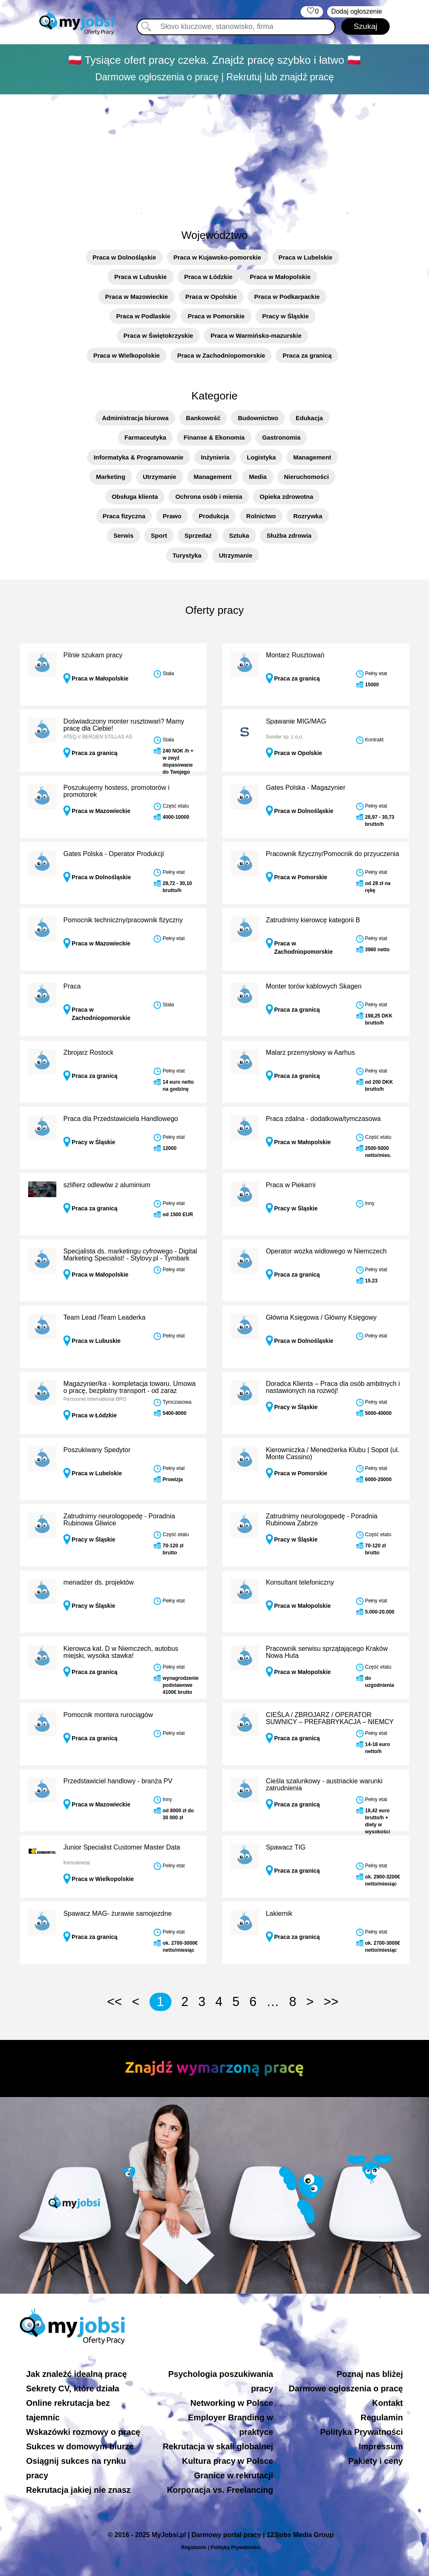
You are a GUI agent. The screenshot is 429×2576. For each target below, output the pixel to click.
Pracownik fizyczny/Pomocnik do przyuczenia (332, 853)
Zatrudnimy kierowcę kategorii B (313, 920)
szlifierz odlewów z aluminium (106, 1184)
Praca (72, 986)
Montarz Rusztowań (295, 655)
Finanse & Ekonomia (214, 437)
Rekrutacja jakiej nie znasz (78, 2489)
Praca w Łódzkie (208, 276)
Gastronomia (281, 437)
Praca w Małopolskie (280, 276)
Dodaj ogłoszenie (356, 11)
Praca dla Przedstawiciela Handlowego (120, 1118)
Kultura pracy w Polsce (227, 2460)
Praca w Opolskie (211, 296)
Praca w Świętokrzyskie (158, 335)
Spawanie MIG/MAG (296, 721)
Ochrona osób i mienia (208, 496)
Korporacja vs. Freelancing (220, 2489)
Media (258, 476)
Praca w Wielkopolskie (126, 355)
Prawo (172, 516)
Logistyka (261, 457)
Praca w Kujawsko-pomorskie (217, 257)
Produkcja (214, 516)
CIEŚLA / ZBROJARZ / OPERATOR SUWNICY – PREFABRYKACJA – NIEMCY (330, 1718)
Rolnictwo (261, 516)
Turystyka (187, 555)
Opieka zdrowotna (286, 496)
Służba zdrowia (289, 535)
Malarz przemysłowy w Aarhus (310, 1052)
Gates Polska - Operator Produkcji (113, 853)
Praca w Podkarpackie (287, 296)
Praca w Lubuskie (140, 276)
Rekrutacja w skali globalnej (218, 2446)
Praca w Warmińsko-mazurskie (255, 335)
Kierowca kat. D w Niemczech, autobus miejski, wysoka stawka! (120, 1652)
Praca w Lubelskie (306, 257)
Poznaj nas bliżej (370, 2374)
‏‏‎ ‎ (311, 12)
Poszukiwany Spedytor (96, 1449)
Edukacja (309, 417)
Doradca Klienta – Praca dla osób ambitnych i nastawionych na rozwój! (333, 1387)
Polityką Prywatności (235, 2547)
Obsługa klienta (135, 496)
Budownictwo (258, 417)
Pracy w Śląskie (285, 316)
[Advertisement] (214, 157)
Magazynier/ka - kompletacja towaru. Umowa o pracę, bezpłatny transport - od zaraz (129, 1387)
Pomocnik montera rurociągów (108, 1714)
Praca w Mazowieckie (136, 296)
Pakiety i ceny (375, 2460)
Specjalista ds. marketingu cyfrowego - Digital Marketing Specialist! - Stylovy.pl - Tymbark (130, 1255)
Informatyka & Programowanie (138, 457)
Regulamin (382, 2417)
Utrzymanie (159, 476)
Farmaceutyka (145, 437)
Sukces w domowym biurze (80, 2446)
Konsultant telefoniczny (300, 1582)
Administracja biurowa (135, 417)
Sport (159, 535)
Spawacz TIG (286, 1847)
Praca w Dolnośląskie (124, 257)
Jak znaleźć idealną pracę (76, 2374)
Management (312, 457)
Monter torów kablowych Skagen (314, 986)
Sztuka (239, 535)
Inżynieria (215, 457)
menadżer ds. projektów (98, 1582)
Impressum (381, 2446)
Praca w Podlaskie (143, 316)
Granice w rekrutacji (233, 2475)
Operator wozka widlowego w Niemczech (326, 1251)
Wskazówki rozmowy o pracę (83, 2431)
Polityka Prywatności (361, 2431)
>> (330, 2001)
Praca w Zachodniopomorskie (221, 355)
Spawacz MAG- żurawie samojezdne (117, 1913)
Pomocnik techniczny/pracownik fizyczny (123, 920)
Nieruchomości (306, 476)
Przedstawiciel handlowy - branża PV (117, 1781)
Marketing (110, 476)
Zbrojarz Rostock (88, 1052)
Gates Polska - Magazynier (305, 787)
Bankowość (203, 417)
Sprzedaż (198, 535)
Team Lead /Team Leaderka (104, 1317)
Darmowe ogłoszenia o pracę (346, 2388)
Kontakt (387, 2403)
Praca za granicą (306, 355)
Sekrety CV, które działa (72, 2388)
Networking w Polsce (231, 2403)
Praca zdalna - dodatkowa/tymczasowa (323, 1118)
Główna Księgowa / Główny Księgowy (321, 1317)
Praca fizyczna (124, 516)
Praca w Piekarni (291, 1184)
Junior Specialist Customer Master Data (121, 1847)
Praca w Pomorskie (216, 316)
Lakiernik (279, 1913)
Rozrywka (307, 516)
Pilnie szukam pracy (92, 655)
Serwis (123, 535)
